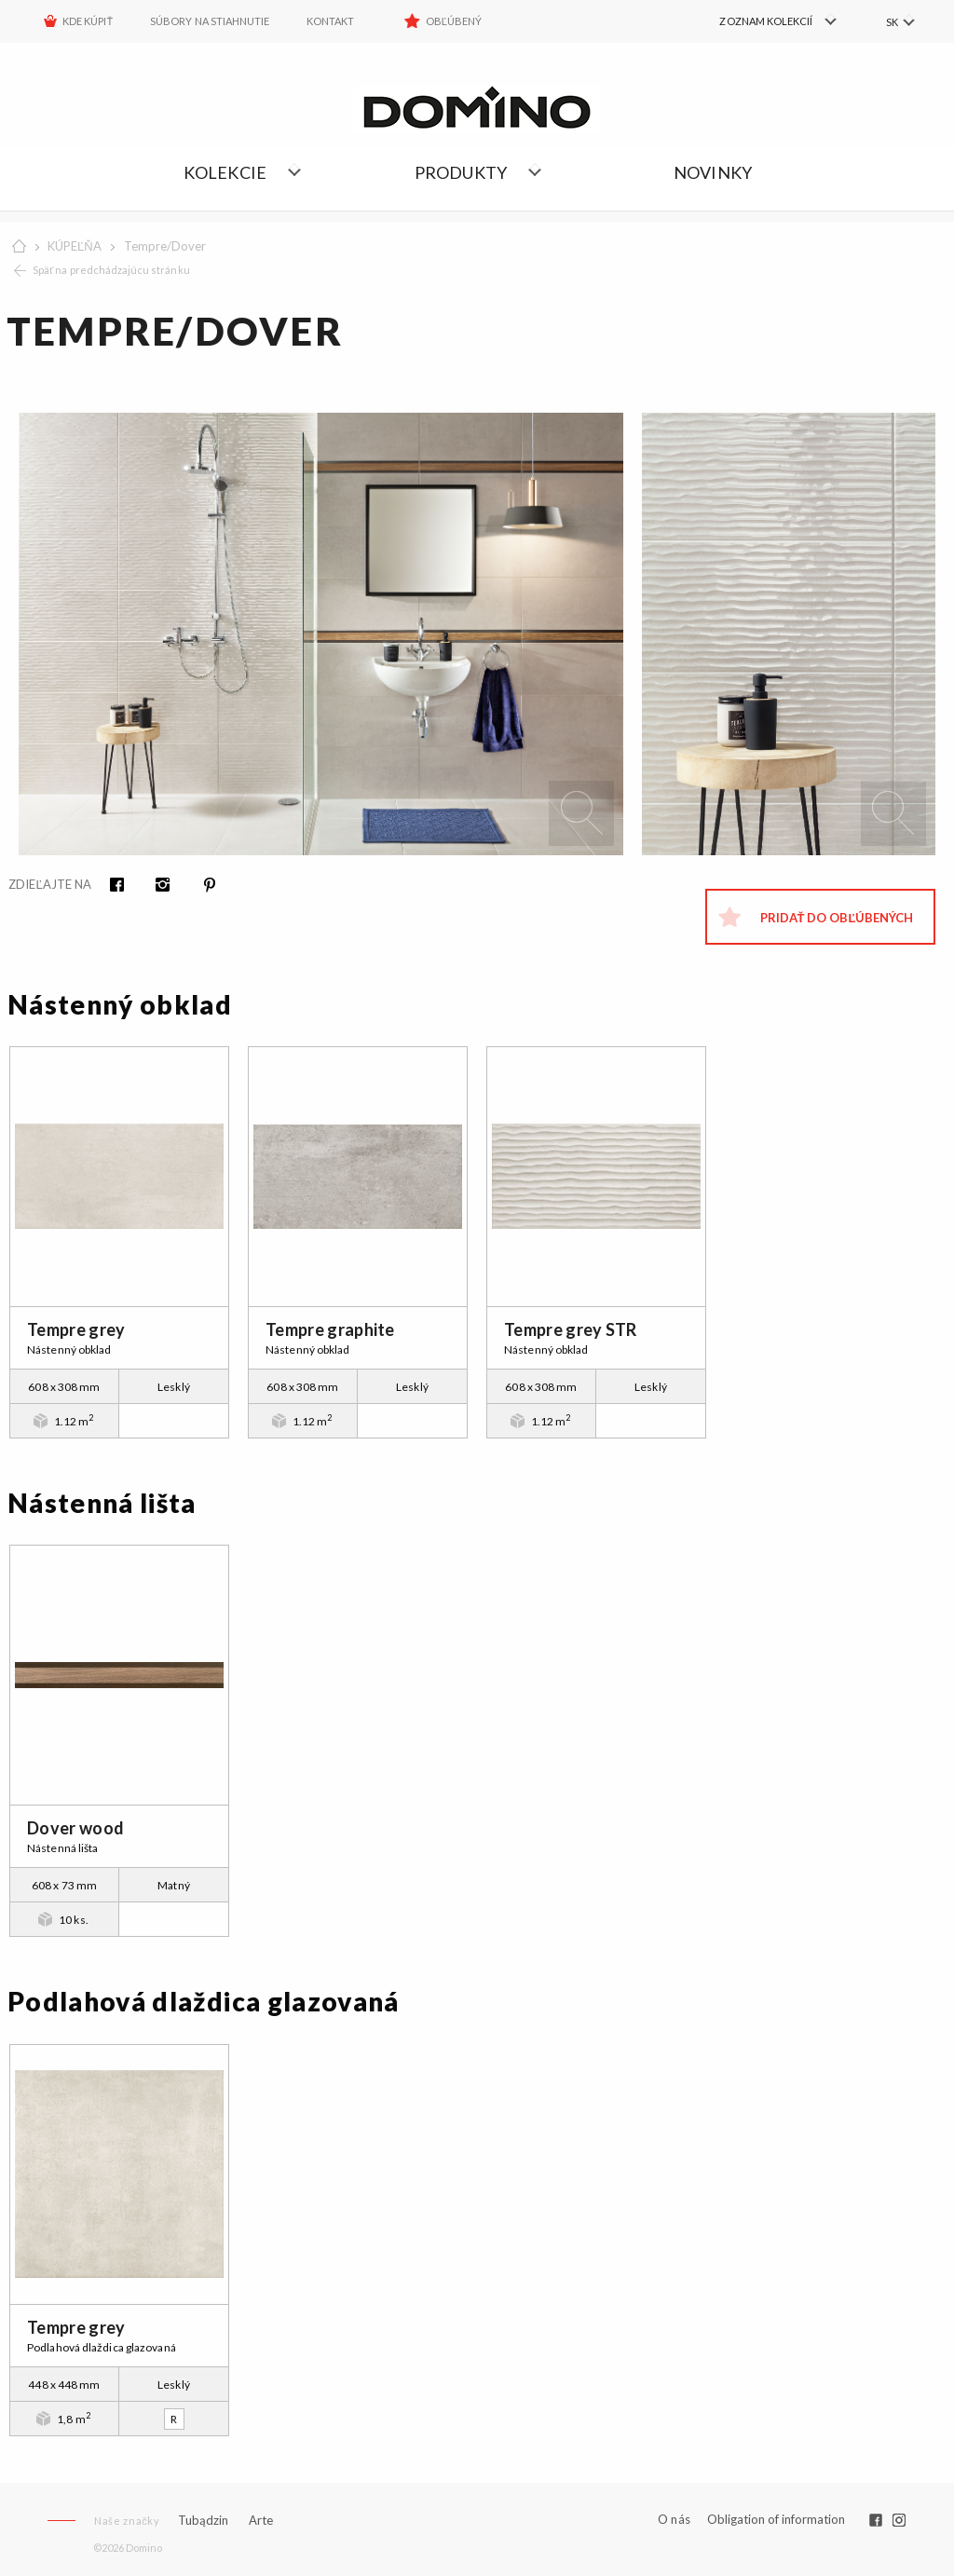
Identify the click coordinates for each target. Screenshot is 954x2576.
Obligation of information (776, 2519)
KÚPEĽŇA (75, 246)
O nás (674, 2520)
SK (891, 22)
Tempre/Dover (165, 246)
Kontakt (330, 21)
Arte (261, 2521)
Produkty (461, 172)
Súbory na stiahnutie (209, 21)
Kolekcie (225, 172)
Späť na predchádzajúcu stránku (111, 270)
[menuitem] (759, 21)
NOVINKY (713, 172)
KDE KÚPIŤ (87, 21)
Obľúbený (454, 21)
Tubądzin (203, 2520)
